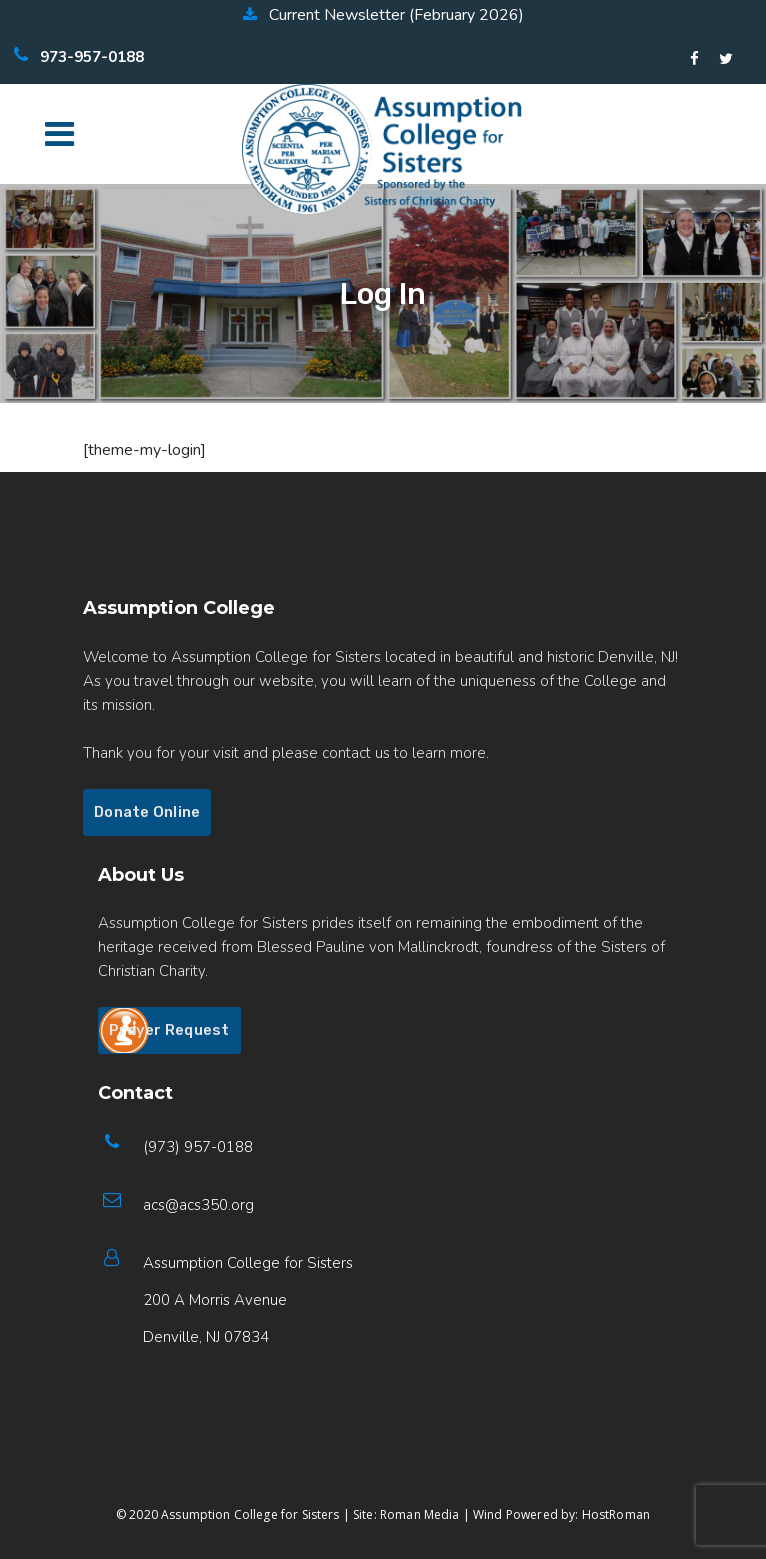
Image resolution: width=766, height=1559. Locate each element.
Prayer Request (169, 1030)
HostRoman (616, 1514)
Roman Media (420, 1514)
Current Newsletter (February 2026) (383, 15)
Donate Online (147, 812)
